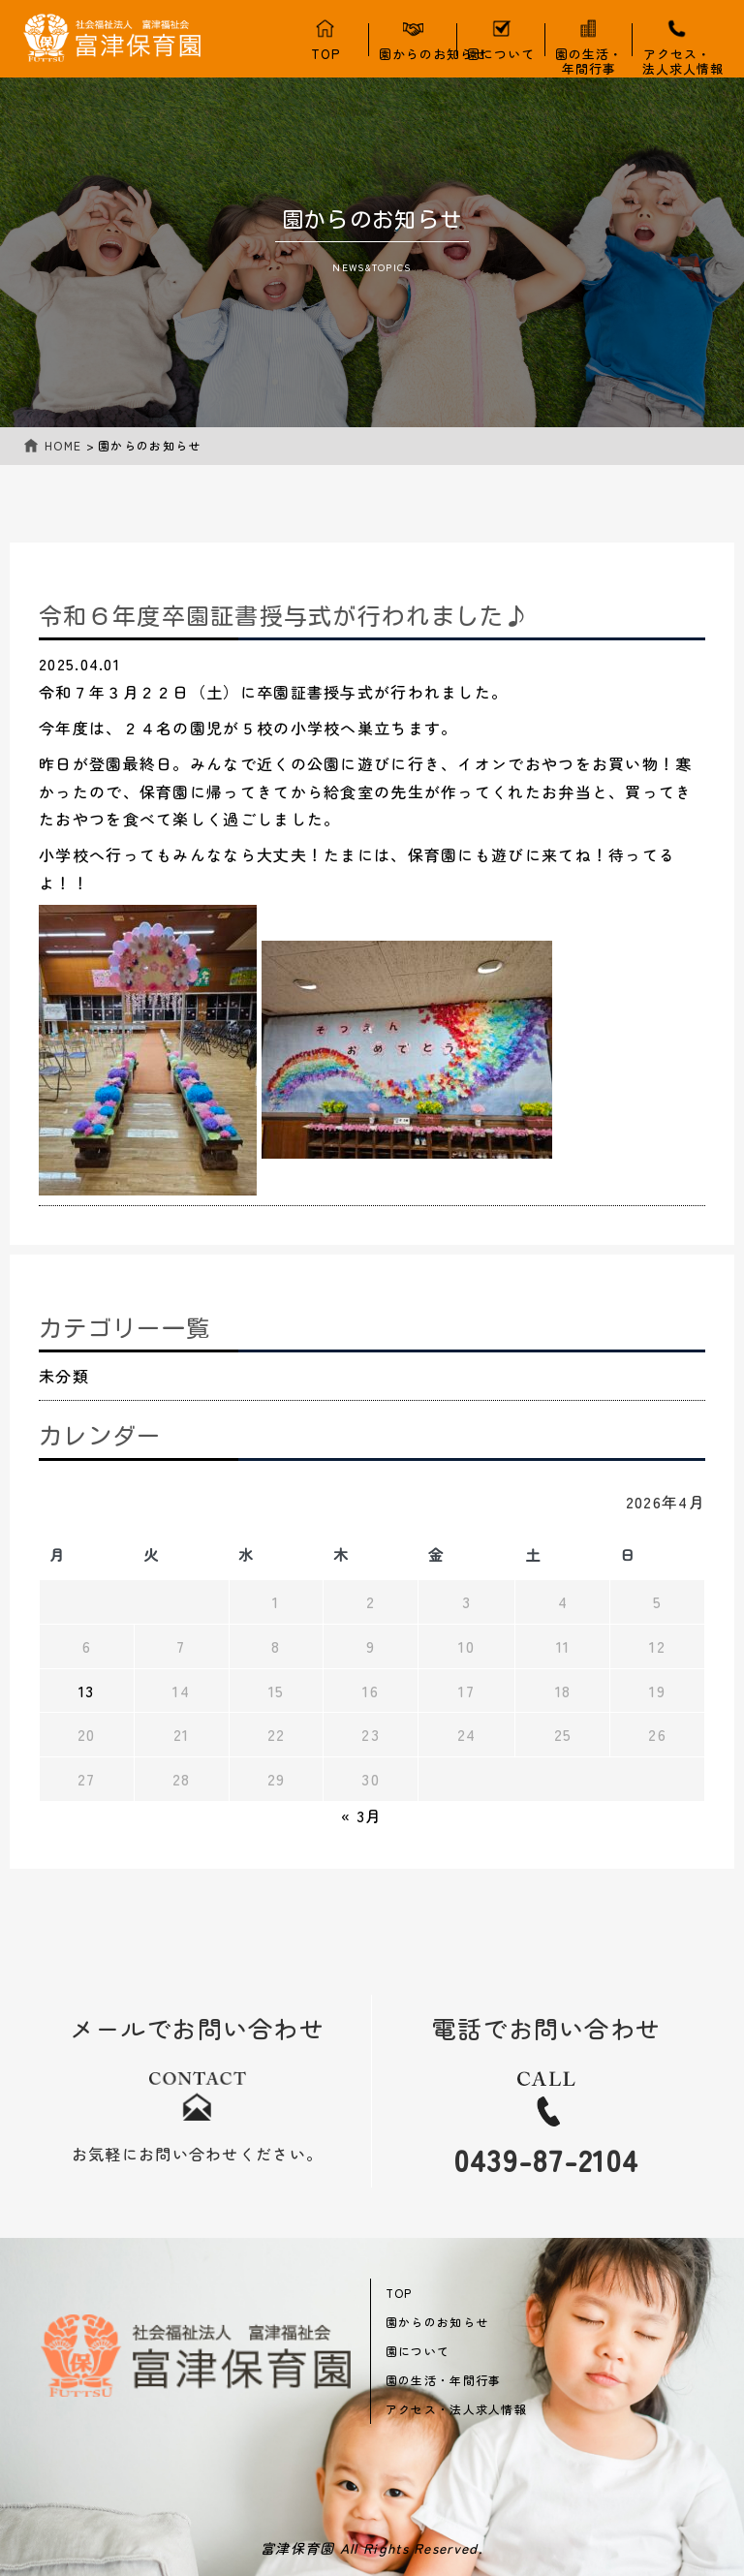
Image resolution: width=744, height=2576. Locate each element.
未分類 (64, 1375)
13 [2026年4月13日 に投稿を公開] (86, 1690)
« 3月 (361, 1815)
